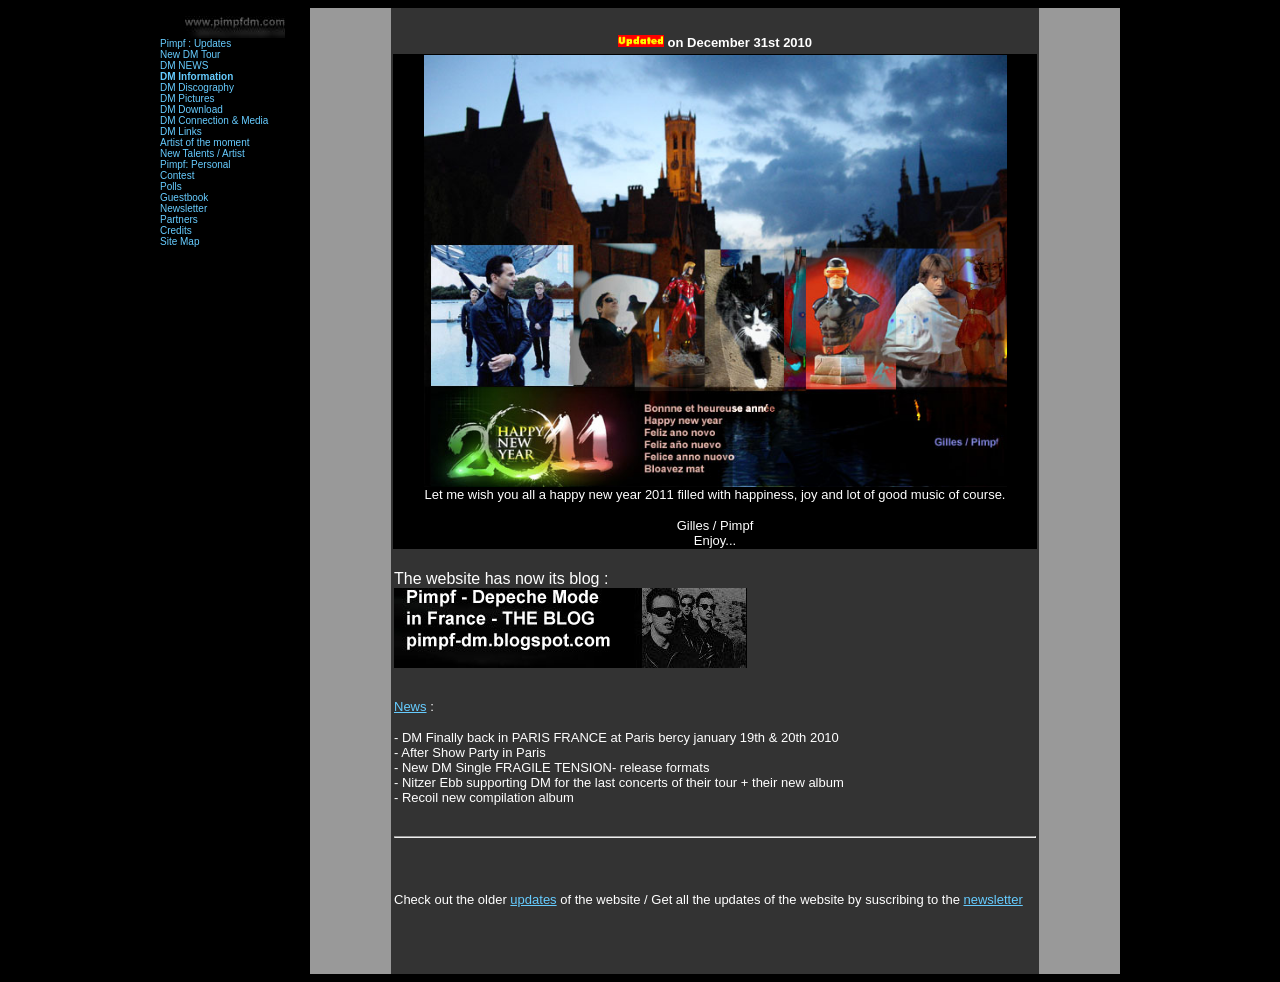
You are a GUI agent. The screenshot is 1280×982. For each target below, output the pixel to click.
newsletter (992, 899)
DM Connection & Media (214, 120)
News (410, 706)
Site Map (179, 241)
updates (533, 899)
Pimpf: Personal (195, 164)
